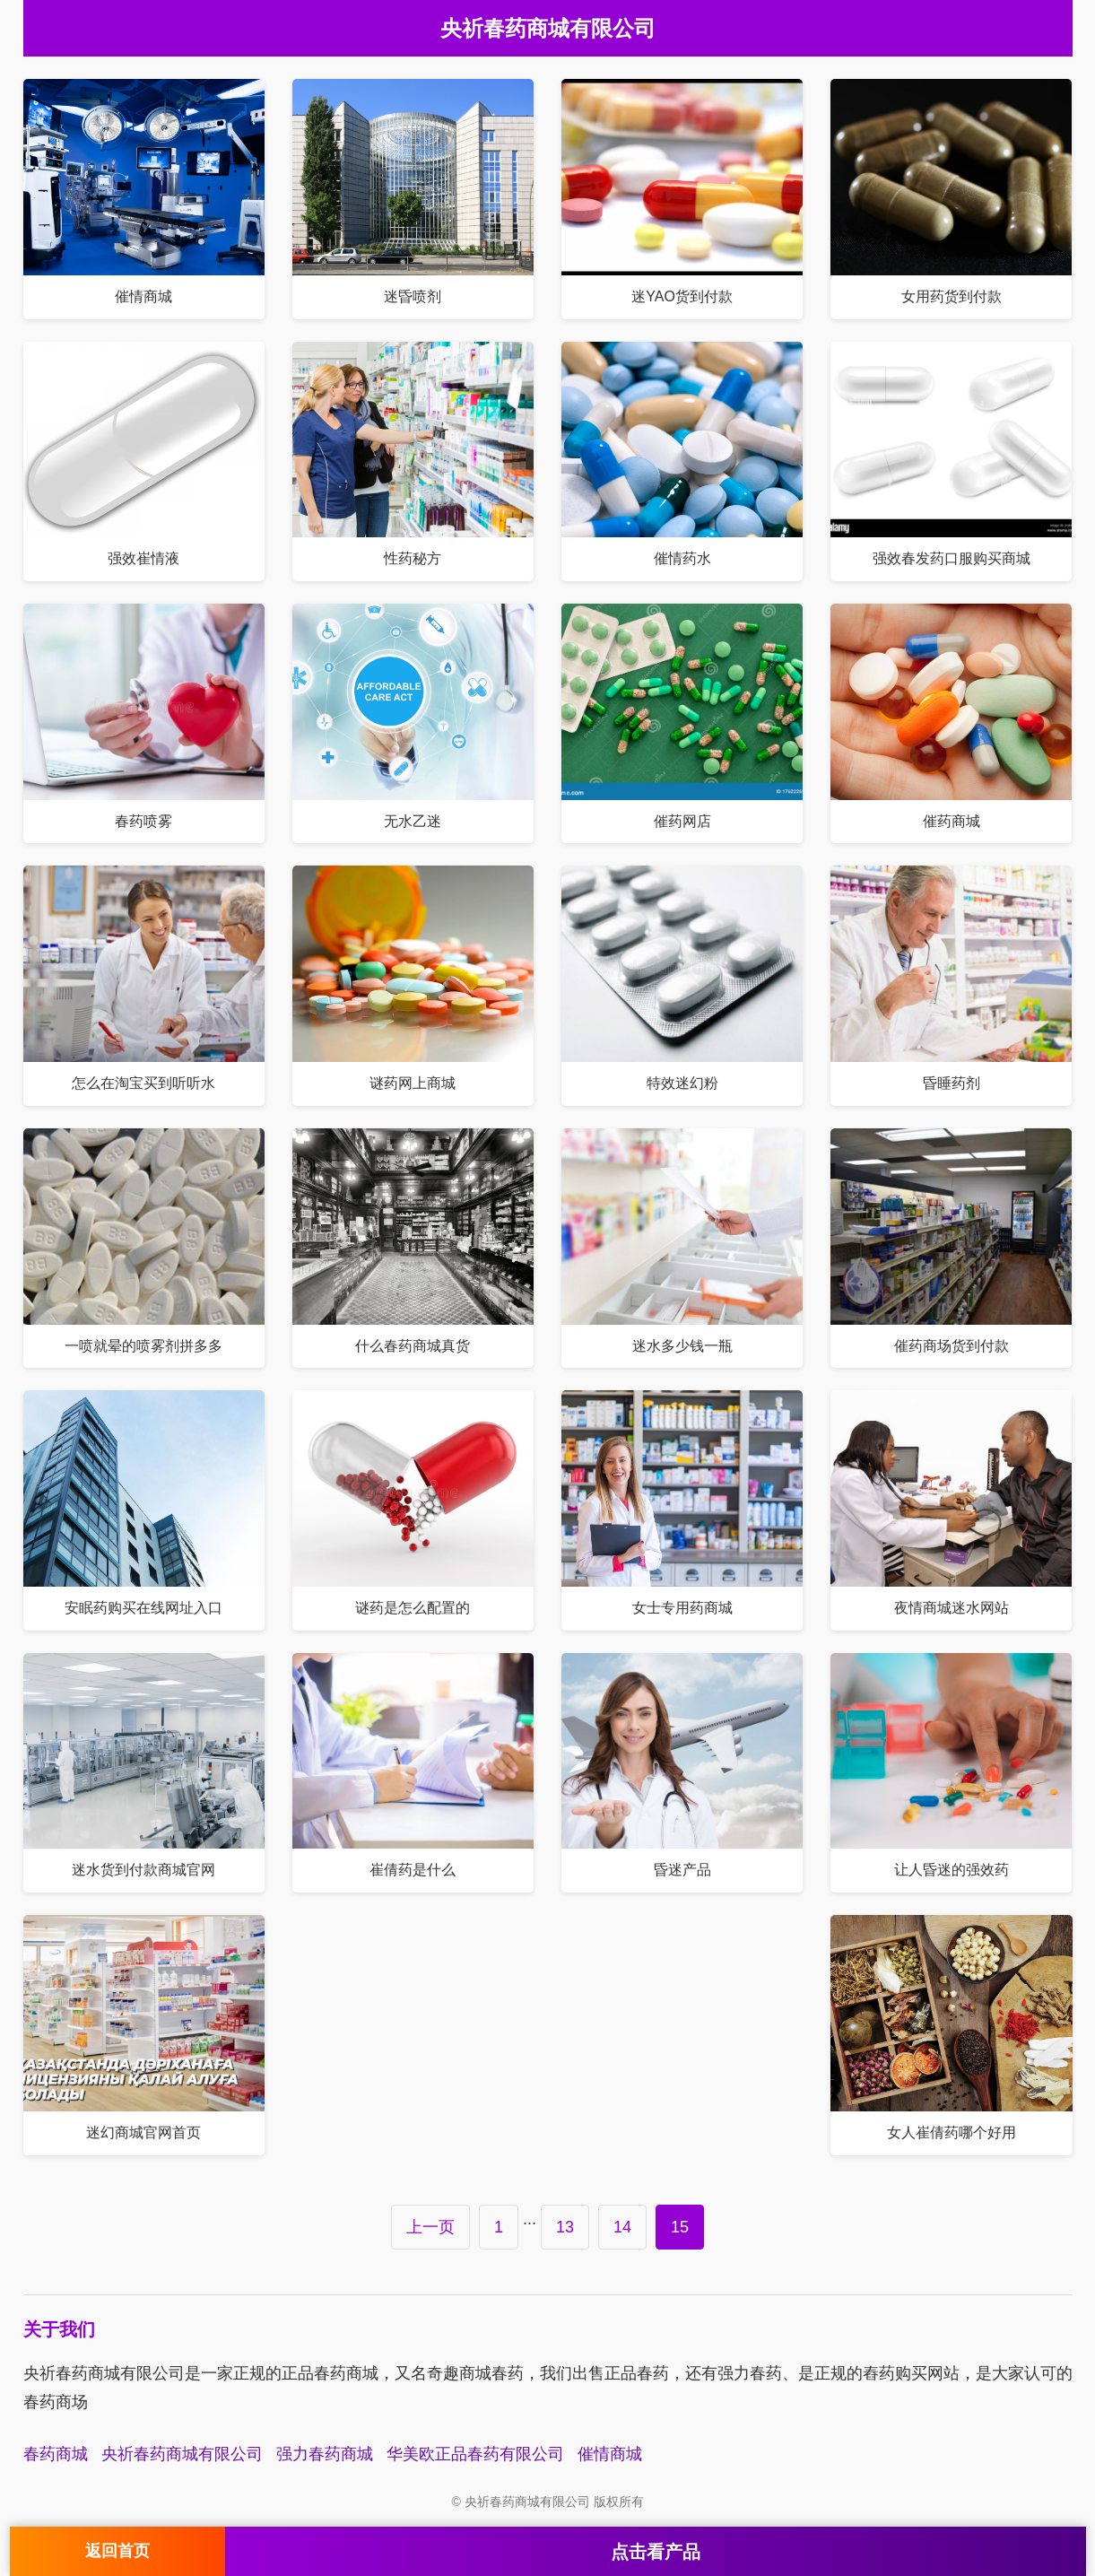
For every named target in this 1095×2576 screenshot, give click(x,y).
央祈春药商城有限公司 (182, 2454)
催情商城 (610, 2454)
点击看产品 (655, 2552)
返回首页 (117, 2551)
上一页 (430, 2227)
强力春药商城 (324, 2454)
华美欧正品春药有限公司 (475, 2454)
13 (565, 2227)
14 (622, 2227)
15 (680, 2227)
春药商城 (55, 2454)
